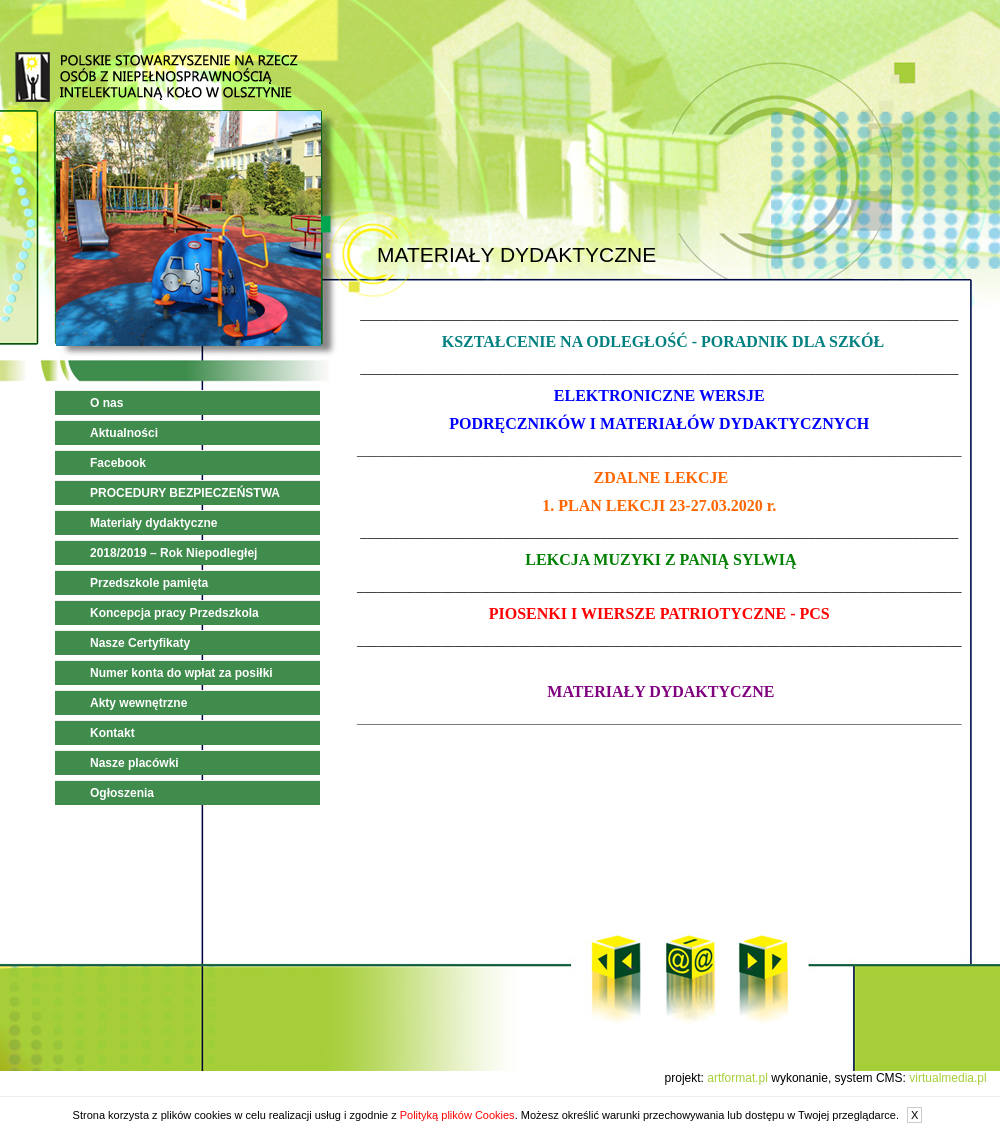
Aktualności (124, 433)
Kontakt (112, 733)
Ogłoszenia (122, 793)
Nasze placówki (134, 763)
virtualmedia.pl (947, 1078)
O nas (106, 403)
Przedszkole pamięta (149, 583)
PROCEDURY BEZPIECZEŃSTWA (185, 493)
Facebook (118, 463)
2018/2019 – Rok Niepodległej (173, 553)
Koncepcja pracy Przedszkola (174, 613)
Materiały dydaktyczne (153, 523)
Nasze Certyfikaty (140, 643)
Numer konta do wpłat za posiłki (181, 673)
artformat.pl (737, 1078)
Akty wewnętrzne (138, 703)
